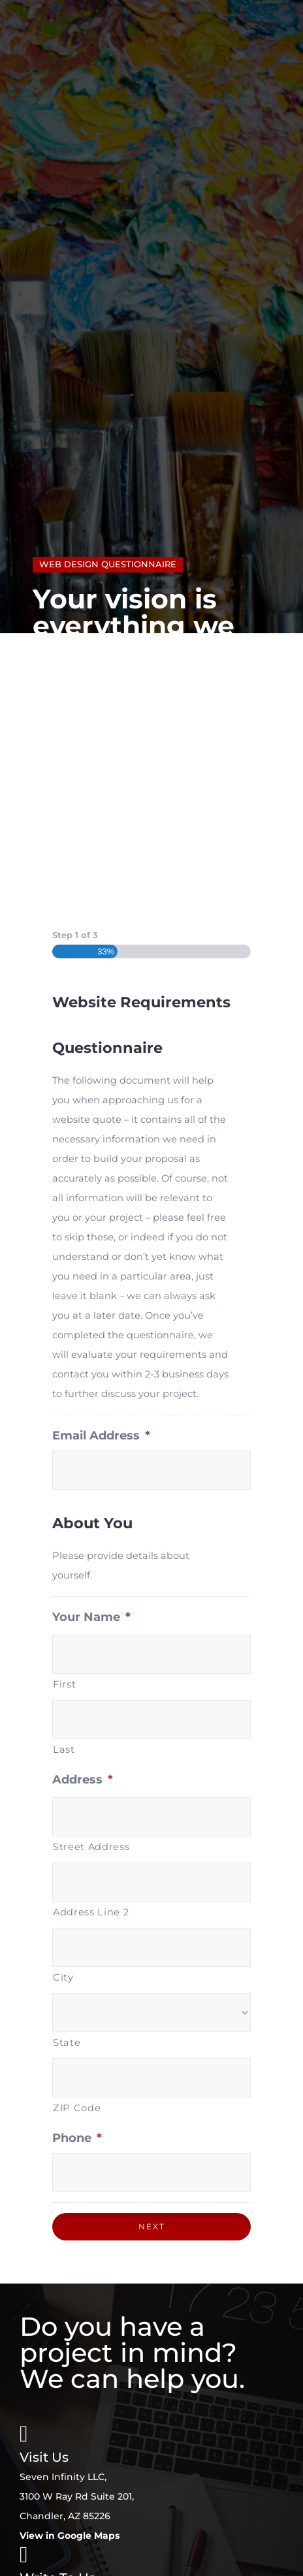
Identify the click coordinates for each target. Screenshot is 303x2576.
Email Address (101, 1435)
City (63, 1977)
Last (64, 1749)
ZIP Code (77, 2108)
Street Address (91, 1847)
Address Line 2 (91, 1912)
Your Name (91, 1617)
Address (82, 1779)
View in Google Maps (70, 2535)
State (66, 2043)
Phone (77, 2138)
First (64, 1684)
